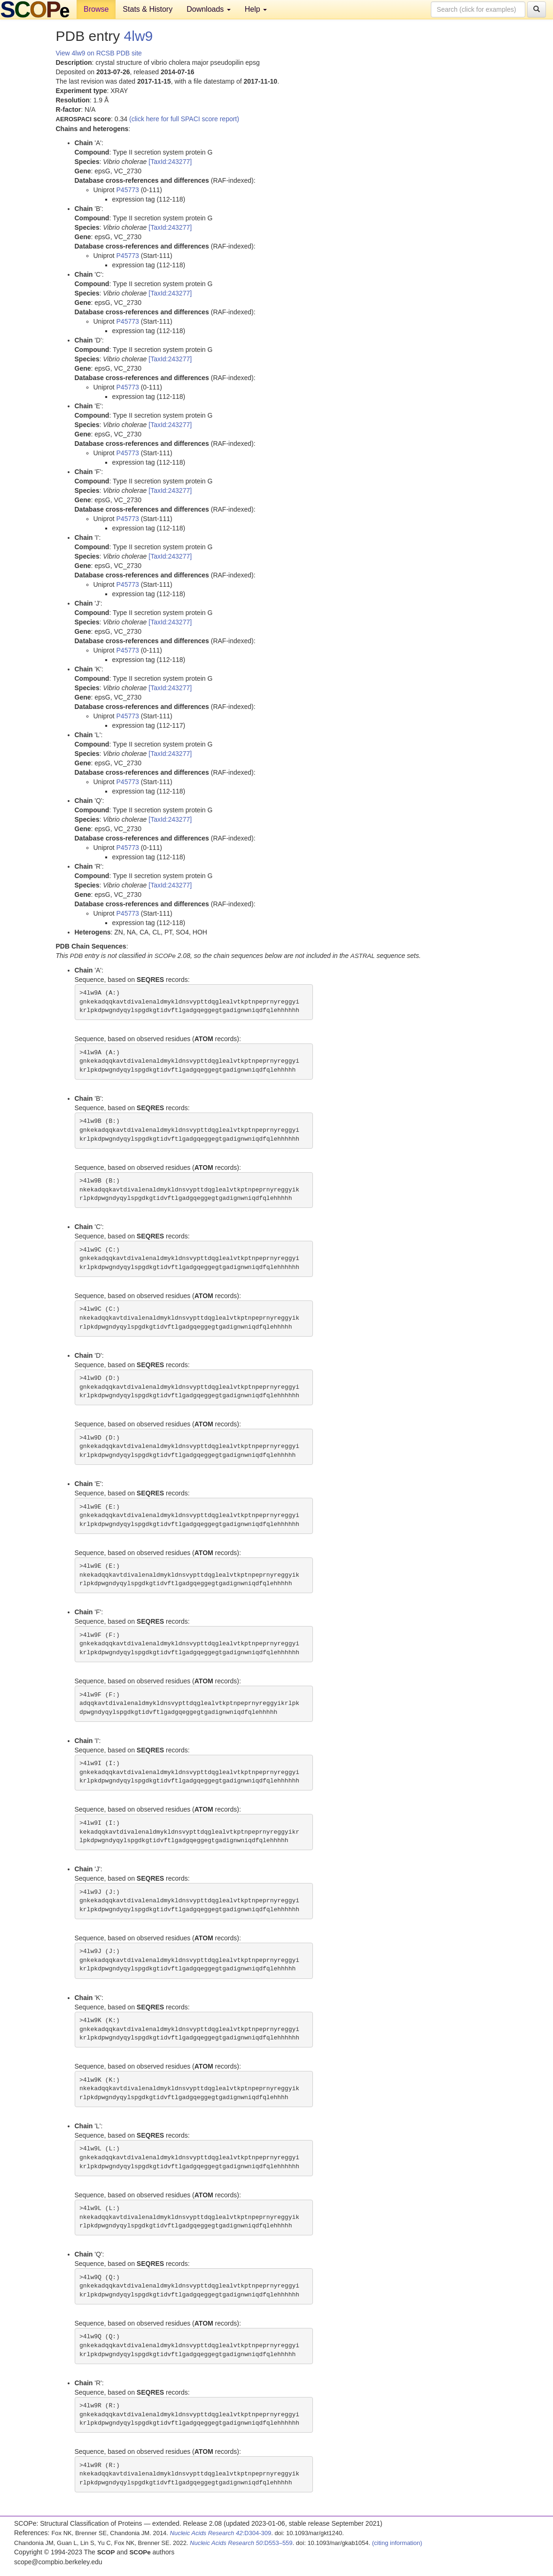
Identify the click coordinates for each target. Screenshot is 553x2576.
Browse (96, 9)
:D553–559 (241, 2542)
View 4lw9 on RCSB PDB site (99, 53)
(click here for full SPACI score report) (184, 119)
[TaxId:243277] (170, 161)
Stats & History (147, 9)
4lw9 (138, 36)
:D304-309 (221, 2533)
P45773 (128, 190)
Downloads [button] (209, 9)
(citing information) (397, 2542)
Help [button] (256, 9)
